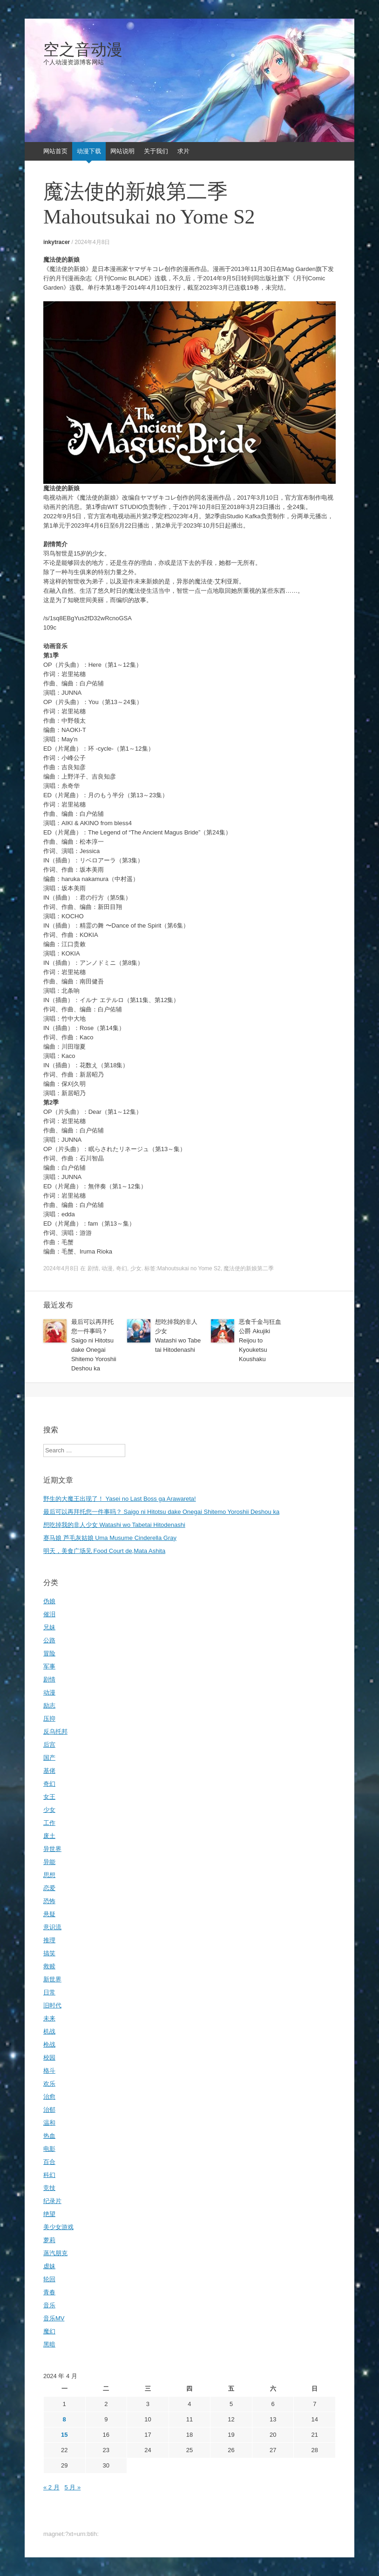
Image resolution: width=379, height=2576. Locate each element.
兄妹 (49, 1627)
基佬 (49, 1770)
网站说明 (122, 151)
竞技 (49, 2187)
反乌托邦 (55, 1731)
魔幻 (49, 2331)
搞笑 (49, 1953)
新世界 (52, 1979)
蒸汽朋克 (55, 2253)
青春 (49, 2292)
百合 (49, 2161)
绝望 (49, 2213)
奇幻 (121, 1268)
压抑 (49, 1718)
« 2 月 (51, 2487)
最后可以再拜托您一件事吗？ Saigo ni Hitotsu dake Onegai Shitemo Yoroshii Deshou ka (161, 1511)
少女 (136, 1268)
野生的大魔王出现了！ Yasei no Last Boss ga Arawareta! (119, 1498)
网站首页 (55, 151)
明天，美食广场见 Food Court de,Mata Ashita (104, 1550)
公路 (49, 1640)
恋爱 (49, 1888)
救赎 (49, 1966)
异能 (49, 1861)
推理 (49, 1940)
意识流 (52, 1927)
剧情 (93, 1268)
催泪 (49, 1614)
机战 (49, 2031)
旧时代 (52, 2005)
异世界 (52, 1848)
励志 (49, 1705)
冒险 (49, 1653)
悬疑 (49, 1914)
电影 (49, 2148)
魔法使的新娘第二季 (248, 1268)
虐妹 (49, 2266)
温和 (49, 2122)
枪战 (49, 2044)
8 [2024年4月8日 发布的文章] (64, 2419)
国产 (49, 1757)
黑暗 (49, 2344)
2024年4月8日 (92, 242)
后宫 (49, 1744)
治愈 (49, 2096)
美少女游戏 (58, 2226)
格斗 (49, 2070)
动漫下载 (89, 151)
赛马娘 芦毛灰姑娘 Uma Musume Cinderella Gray (109, 1537)
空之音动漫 (82, 50)
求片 (183, 151)
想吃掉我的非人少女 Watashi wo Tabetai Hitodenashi (114, 1524)
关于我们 (156, 151)
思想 (49, 1874)
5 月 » (72, 2487)
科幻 (49, 2174)
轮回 (49, 2279)
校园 (49, 2057)
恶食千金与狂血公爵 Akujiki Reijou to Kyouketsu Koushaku (260, 1340)
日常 (49, 1992)
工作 (49, 1822)
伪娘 (49, 1601)
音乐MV (54, 2318)
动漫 (107, 1268)
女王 (49, 1796)
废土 (49, 1835)
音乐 (49, 2305)
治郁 (49, 2109)
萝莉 (49, 2240)
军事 (49, 1666)
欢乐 (49, 2083)
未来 (49, 2018)
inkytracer (56, 242)
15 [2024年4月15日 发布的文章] (64, 2434)
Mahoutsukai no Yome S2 (189, 1268)
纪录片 (52, 2200)
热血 (49, 2135)
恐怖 (49, 1901)
